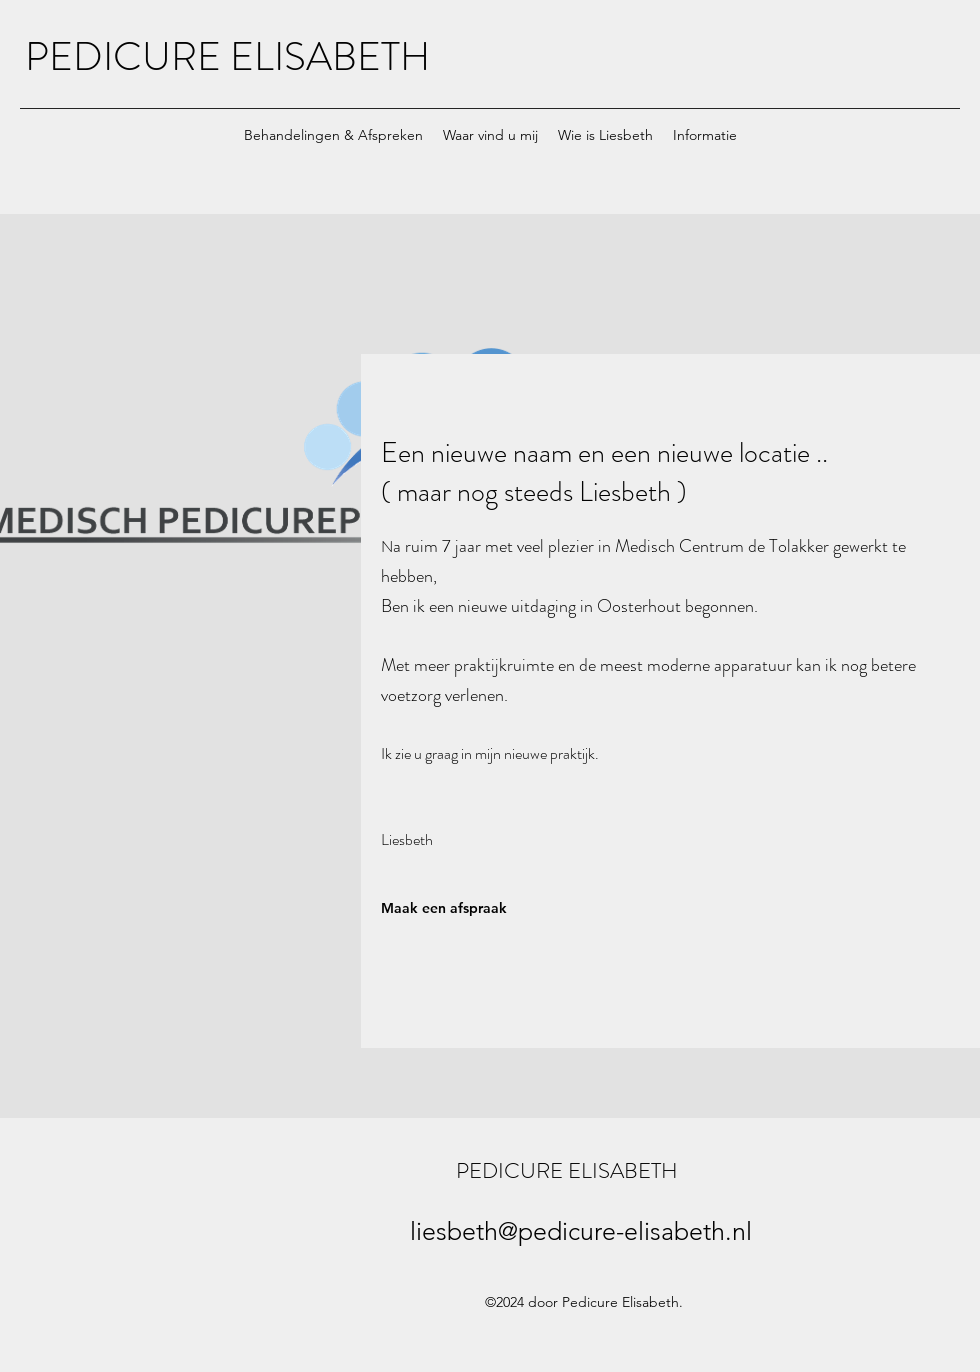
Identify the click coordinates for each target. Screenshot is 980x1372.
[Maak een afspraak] (470, 908)
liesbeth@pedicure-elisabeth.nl (581, 1231)
